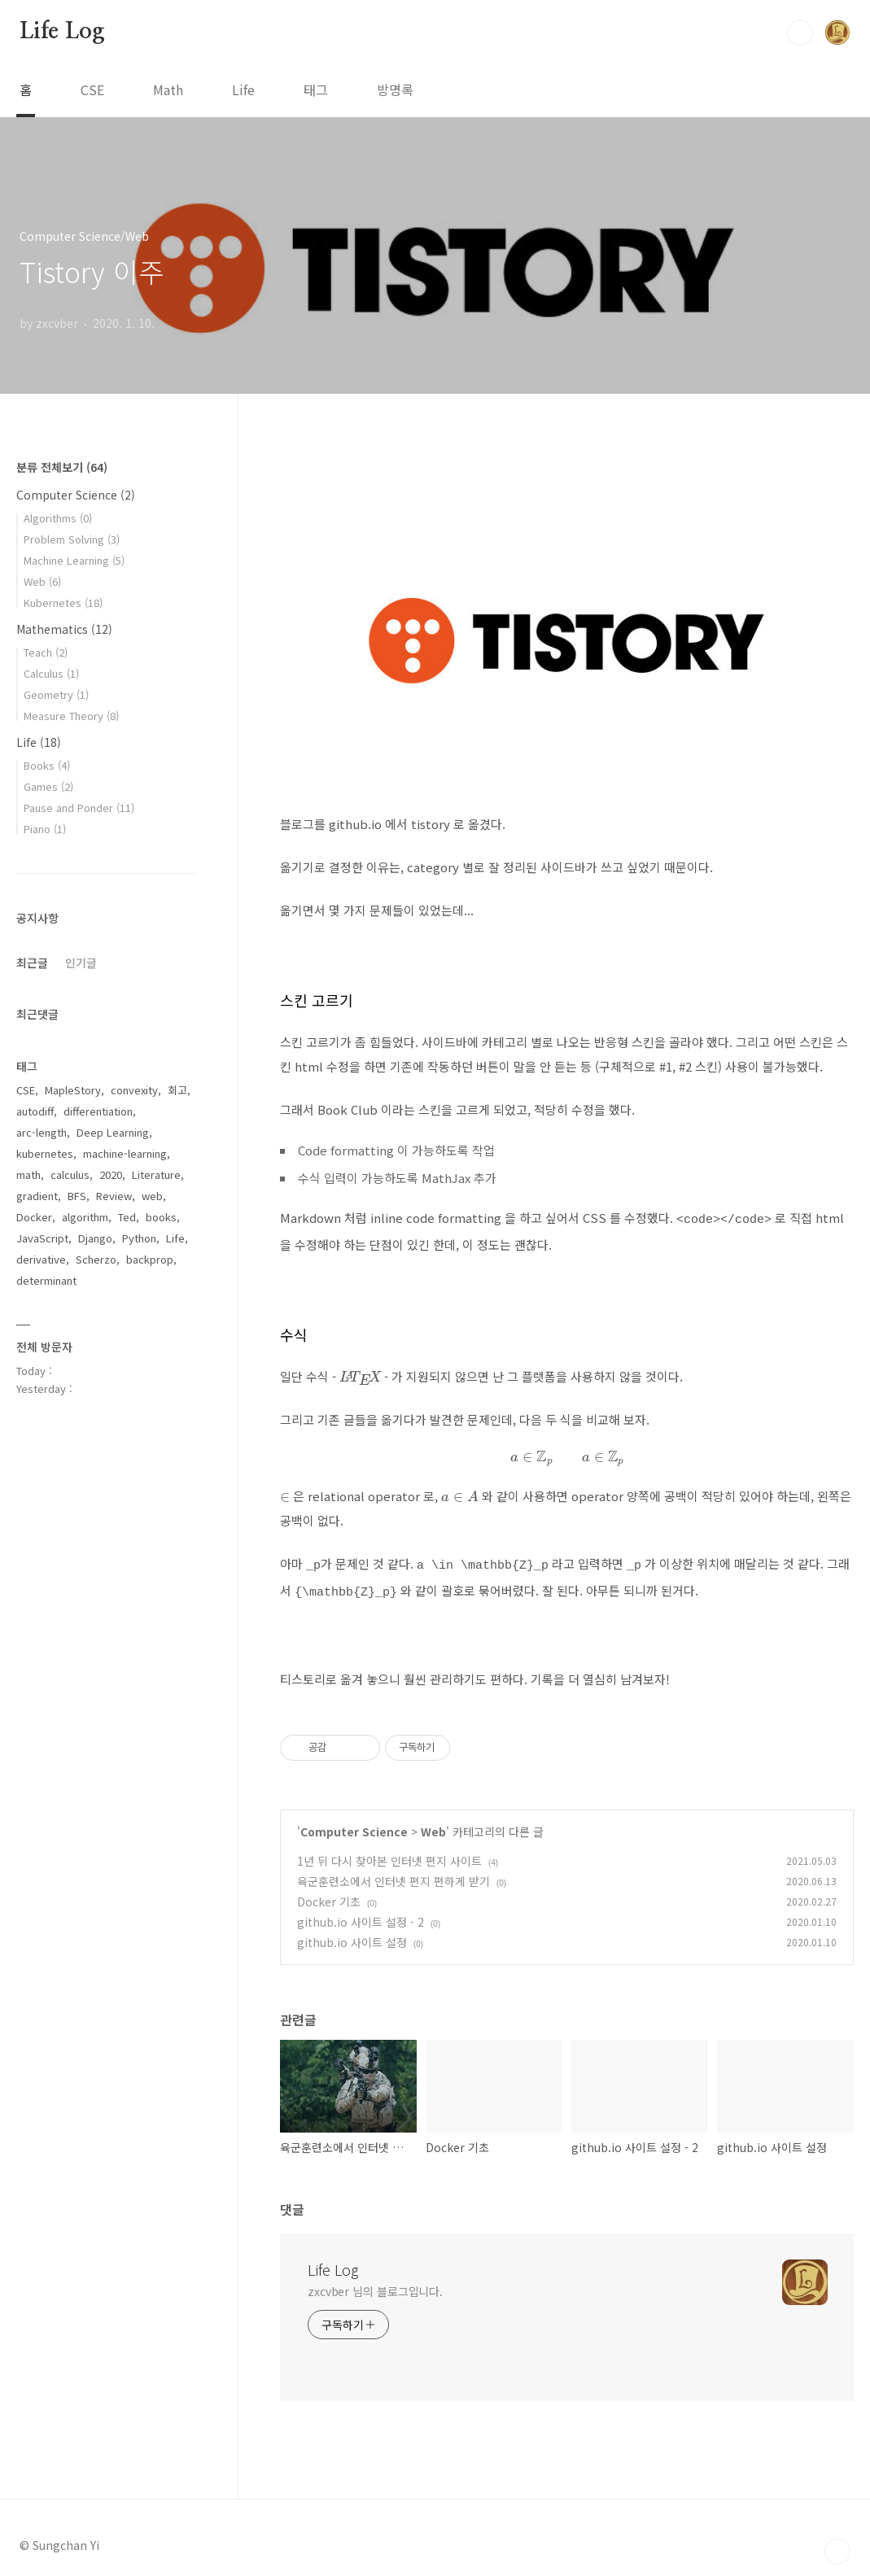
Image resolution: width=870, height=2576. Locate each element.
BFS (77, 1195)
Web (433, 1824)
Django (95, 1238)
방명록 (395, 89)
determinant (46, 1280)
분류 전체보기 (61, 467)
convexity (134, 1090)
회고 (177, 1090)
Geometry (56, 694)
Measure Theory (71, 715)
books (161, 1217)
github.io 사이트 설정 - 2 (360, 1914)
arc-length (41, 1132)
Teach (46, 652)
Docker (34, 1217)
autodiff (35, 1111)
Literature (156, 1174)
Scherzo (96, 1259)
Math (168, 89)
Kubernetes (63, 602)
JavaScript (42, 1238)
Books (47, 765)
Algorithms (58, 518)
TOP (837, 2544)
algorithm (85, 1217)
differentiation (98, 1111)
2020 (110, 1174)
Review (114, 1195)
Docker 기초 (329, 1894)
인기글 (81, 962)
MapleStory (73, 1090)
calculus (70, 1174)
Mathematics (64, 629)
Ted (127, 1217)
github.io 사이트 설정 (352, 1935)
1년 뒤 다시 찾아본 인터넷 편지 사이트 (389, 1853)
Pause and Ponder (79, 807)
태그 (316, 89)
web (152, 1195)
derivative (41, 1259)
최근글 (32, 962)
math (28, 1174)
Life (243, 89)
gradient (37, 1195)
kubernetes (44, 1153)
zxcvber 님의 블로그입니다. (375, 2284)
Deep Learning (113, 1132)
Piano (45, 828)
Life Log (62, 31)
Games (48, 786)
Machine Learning (74, 560)
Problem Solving (72, 539)
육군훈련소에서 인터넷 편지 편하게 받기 (393, 1874)
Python (139, 1238)
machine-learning (125, 1153)
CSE (92, 89)
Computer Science (354, 1824)
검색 (800, 32)
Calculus (51, 673)
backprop (149, 1259)
